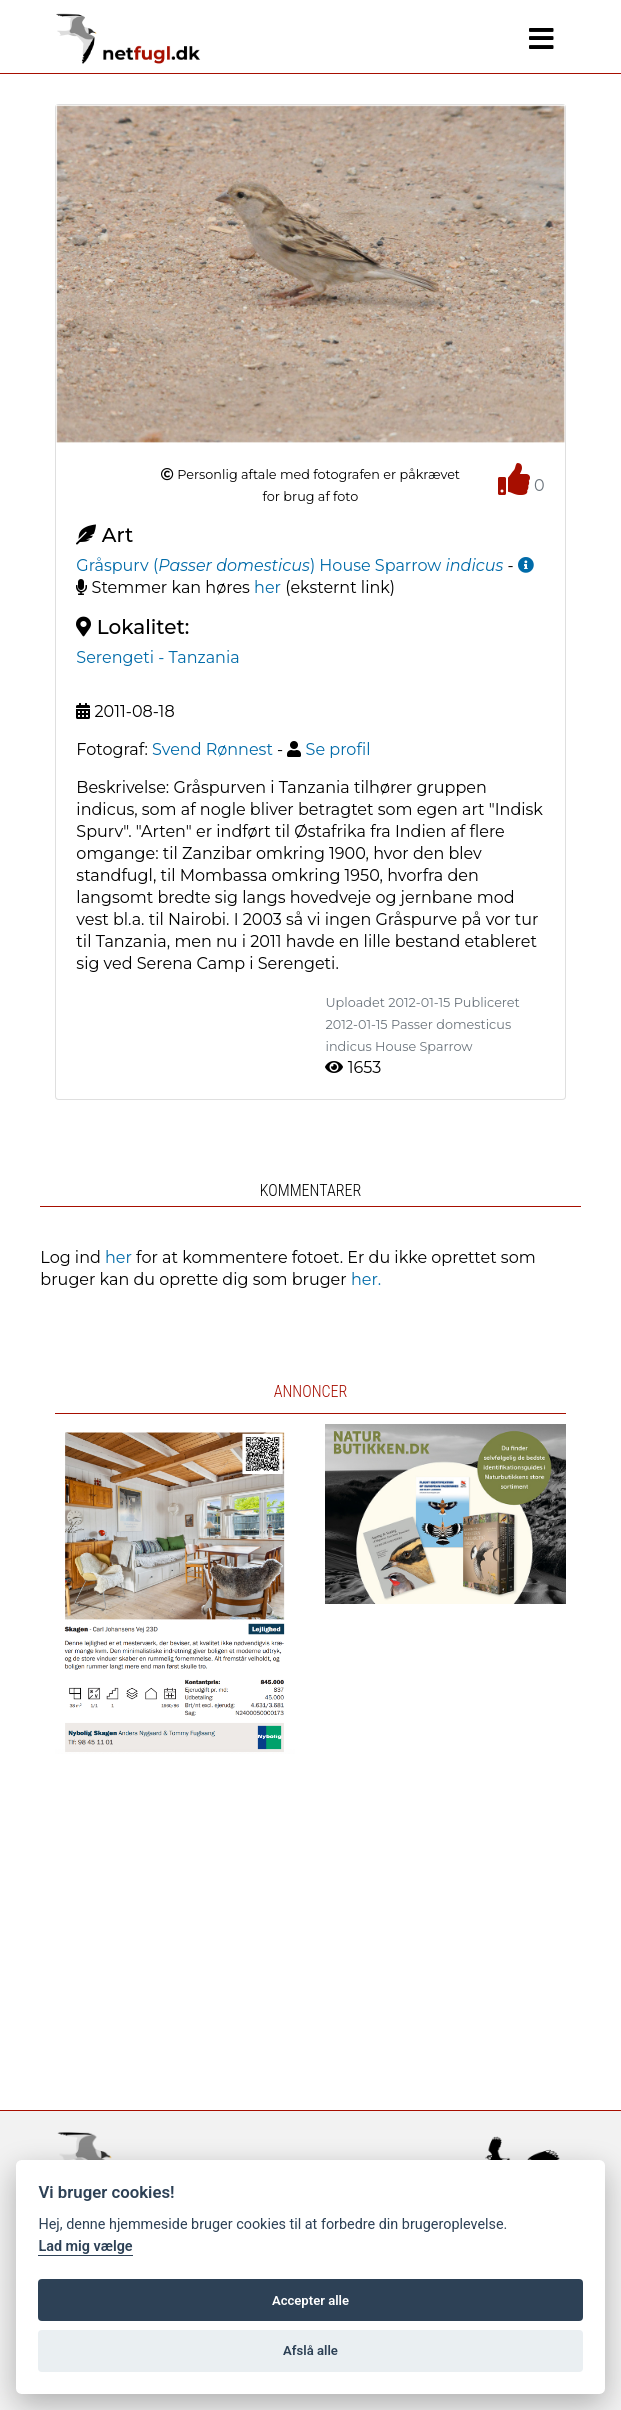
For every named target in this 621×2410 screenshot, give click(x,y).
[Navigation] (541, 39)
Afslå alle (310, 2350)
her (267, 587)
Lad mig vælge (85, 2246)
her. (366, 1279)
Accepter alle (310, 2300)
